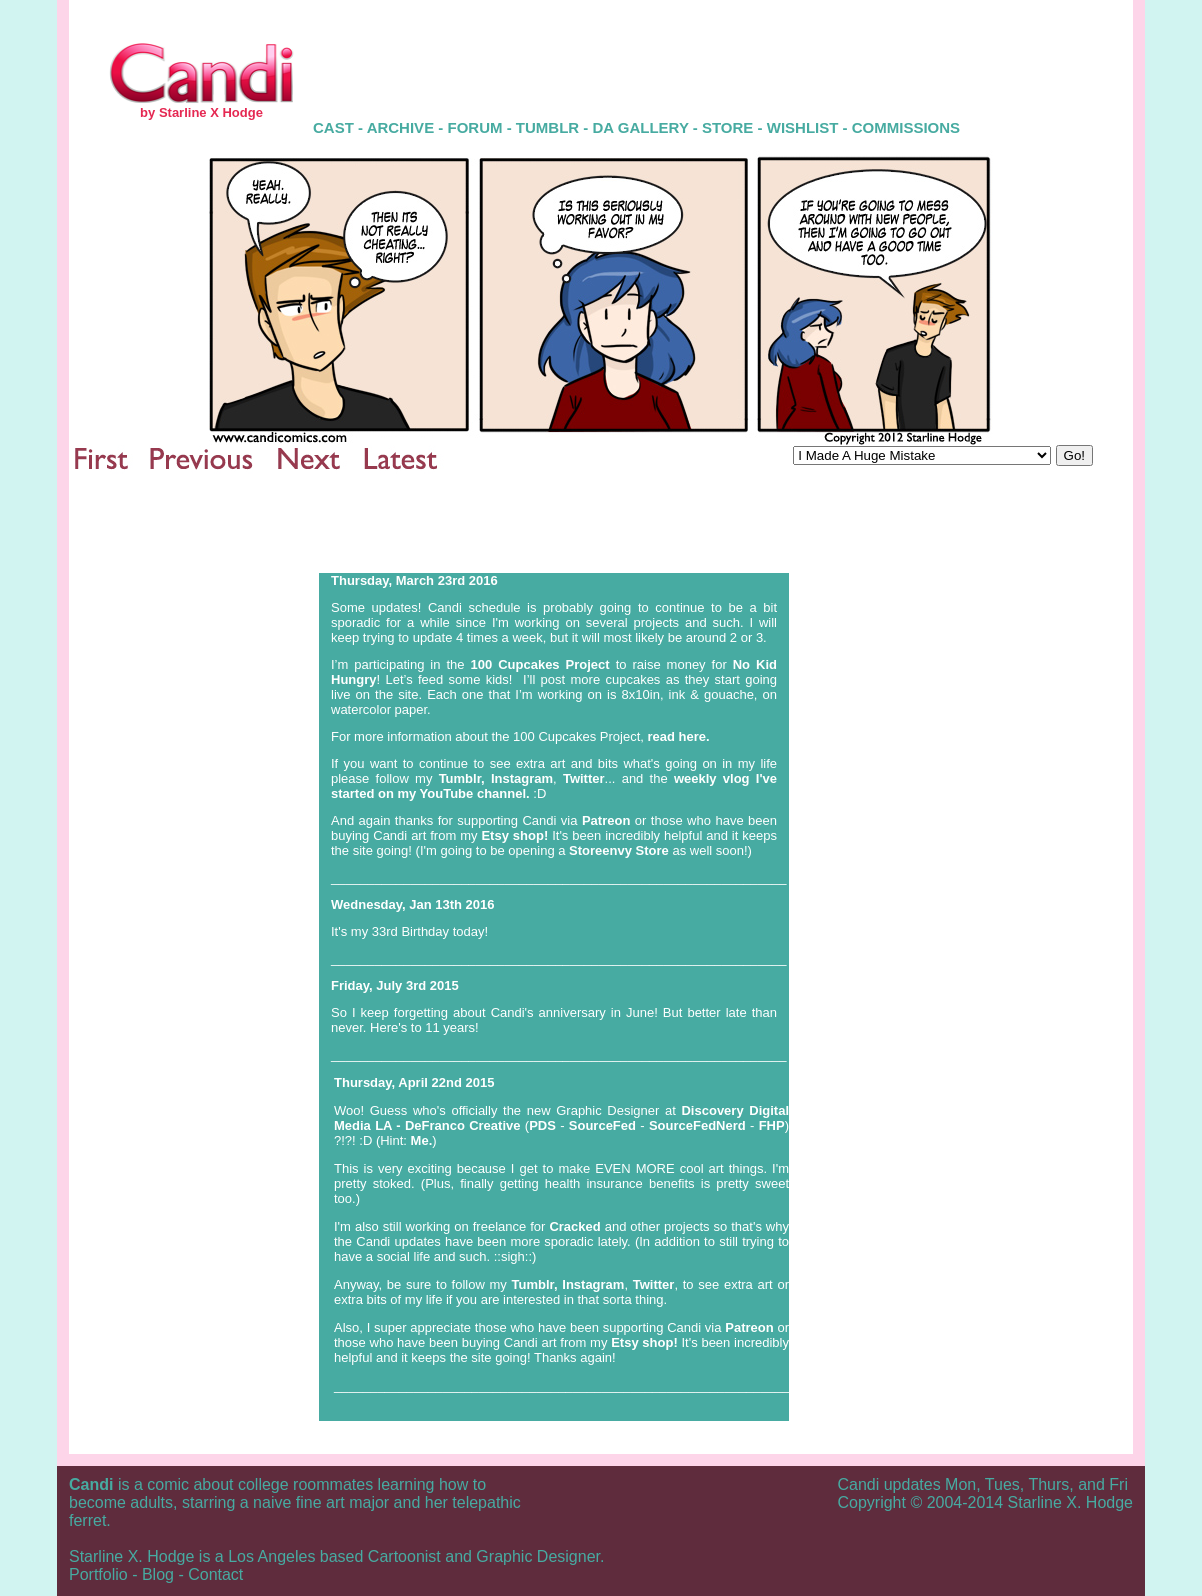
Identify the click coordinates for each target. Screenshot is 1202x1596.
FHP (772, 1125)
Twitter (584, 778)
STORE (727, 127)
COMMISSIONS (906, 127)
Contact (215, 1574)
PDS (542, 1125)
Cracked (574, 1226)
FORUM (474, 127)
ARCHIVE (403, 127)
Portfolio (98, 1574)
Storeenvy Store (620, 850)
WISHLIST (803, 127)
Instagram (522, 778)
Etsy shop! (514, 835)
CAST (333, 127)
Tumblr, (462, 778)
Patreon (606, 820)
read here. (679, 736)
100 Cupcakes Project (540, 664)
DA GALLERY (641, 127)
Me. (422, 1140)
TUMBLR (547, 127)
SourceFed (604, 1125)
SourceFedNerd (699, 1125)
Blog (158, 1574)
